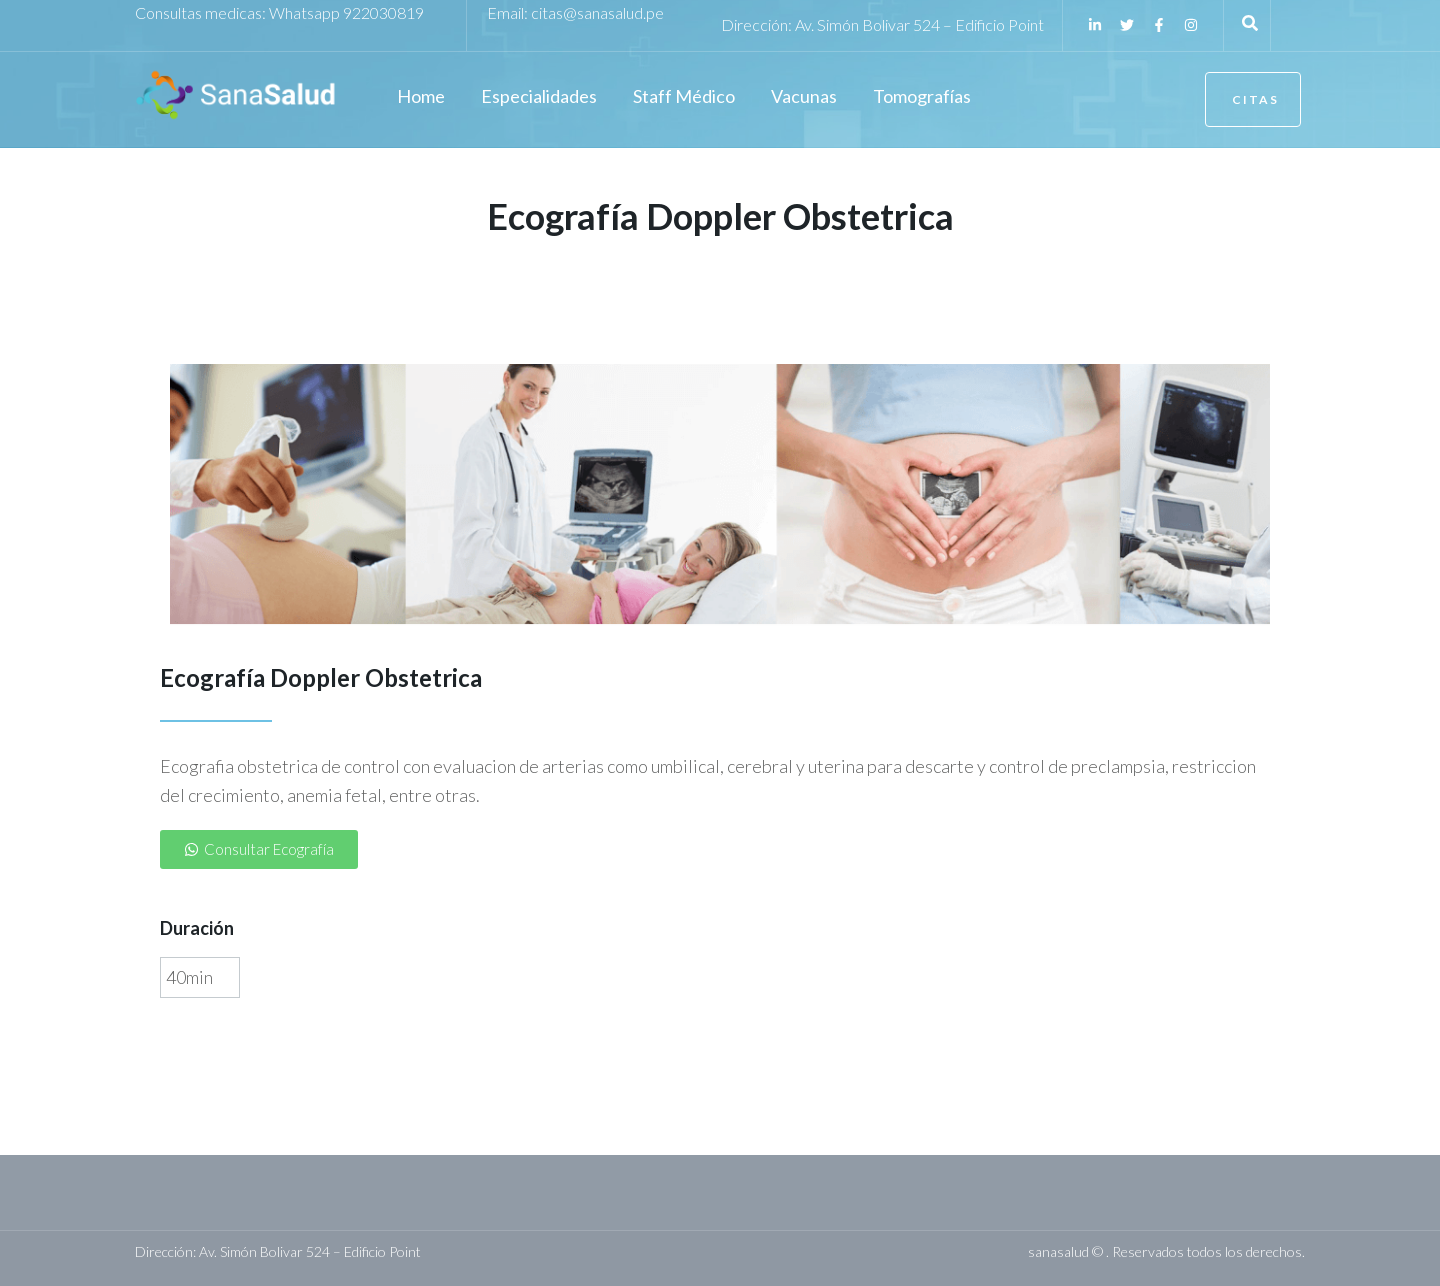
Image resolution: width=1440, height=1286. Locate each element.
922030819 (383, 12)
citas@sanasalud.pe (597, 12)
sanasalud (1058, 1251)
